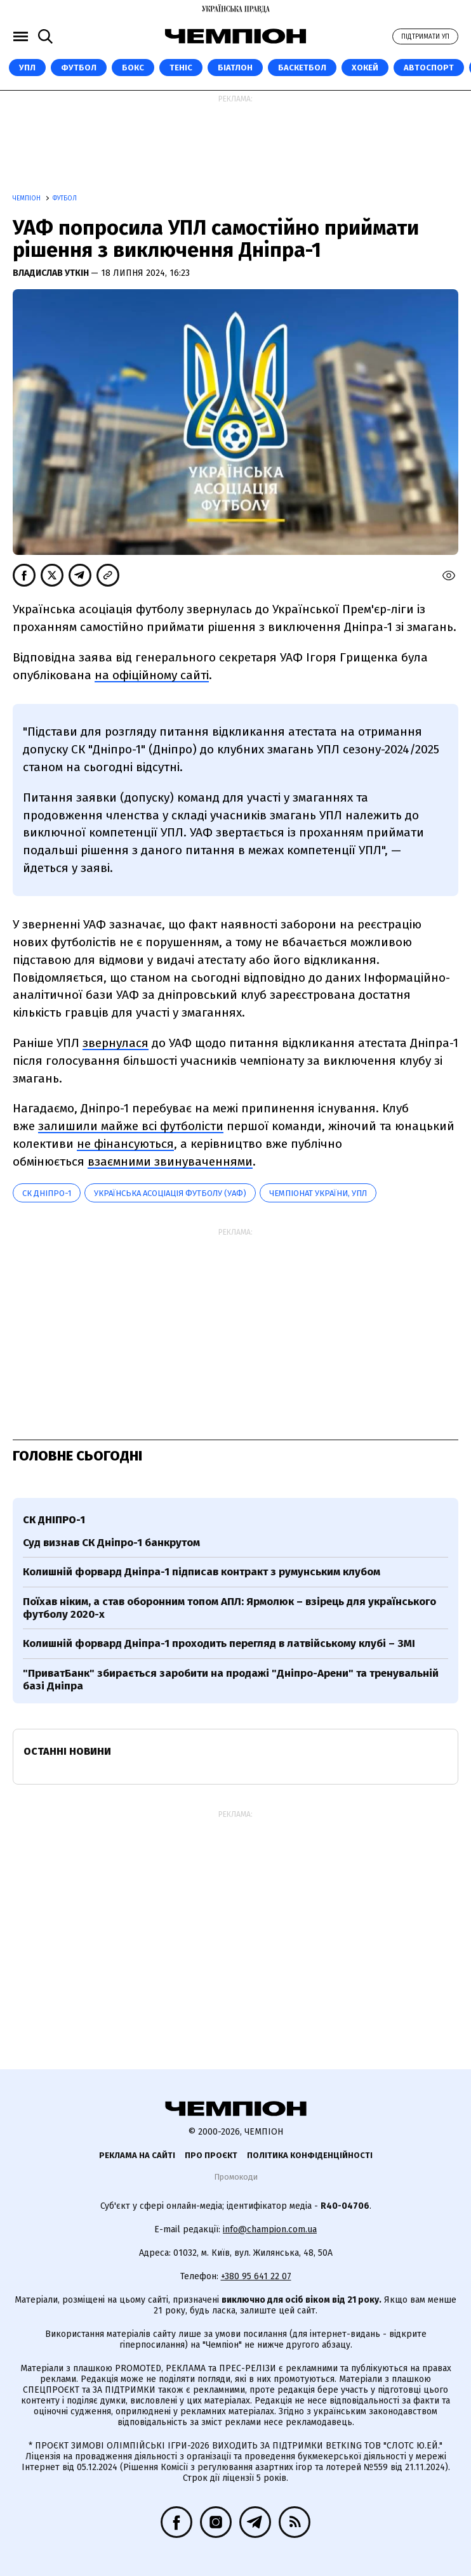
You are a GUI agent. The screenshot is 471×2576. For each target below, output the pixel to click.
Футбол (78, 67)
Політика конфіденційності (310, 2155)
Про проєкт (211, 2155)
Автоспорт (429, 67)
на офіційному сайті (152, 675)
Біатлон (235, 67)
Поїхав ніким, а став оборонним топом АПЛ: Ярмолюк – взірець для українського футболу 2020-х (229, 1608)
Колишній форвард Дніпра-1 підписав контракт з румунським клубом (201, 1571)
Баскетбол (302, 67)
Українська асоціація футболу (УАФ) (170, 1193)
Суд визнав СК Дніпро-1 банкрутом (111, 1542)
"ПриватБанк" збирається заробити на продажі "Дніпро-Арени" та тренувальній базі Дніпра (231, 1680)
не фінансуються (125, 1143)
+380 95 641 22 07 (256, 2276)
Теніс (180, 67)
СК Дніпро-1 (46, 1193)
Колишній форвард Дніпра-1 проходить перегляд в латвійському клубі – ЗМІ (219, 1643)
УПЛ (27, 67)
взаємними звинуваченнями (170, 1161)
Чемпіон (28, 198)
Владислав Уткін (52, 273)
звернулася (116, 1043)
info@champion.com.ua (270, 2229)
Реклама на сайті (137, 2155)
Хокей (365, 67)
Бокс (133, 67)
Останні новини (67, 1751)
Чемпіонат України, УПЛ (318, 1193)
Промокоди (236, 2177)
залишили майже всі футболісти (130, 1126)
